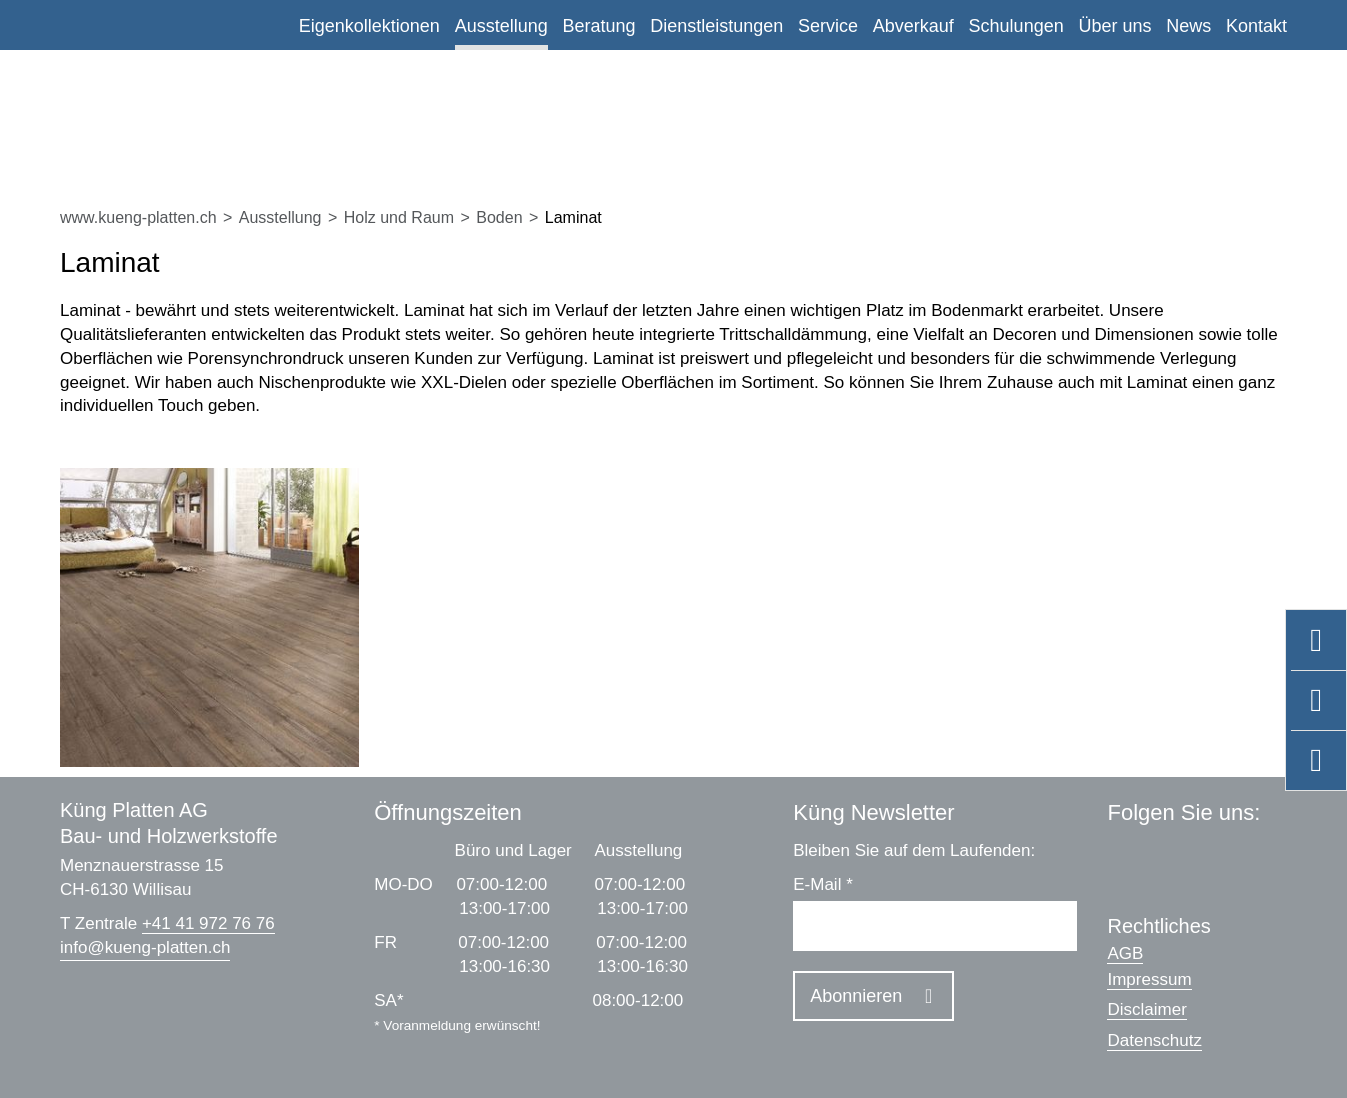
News (1188, 26)
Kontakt (1256, 26)
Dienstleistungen (716, 26)
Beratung (598, 26)
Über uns (1114, 26)
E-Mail (823, 884)
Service (828, 26)
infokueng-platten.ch (145, 947)
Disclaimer (1146, 1009)
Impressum (1149, 979)
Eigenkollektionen (369, 26)
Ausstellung (501, 26)
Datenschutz (1154, 1040)
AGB (1125, 953)
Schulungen (1016, 26)
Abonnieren (856, 996)
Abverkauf (913, 26)
